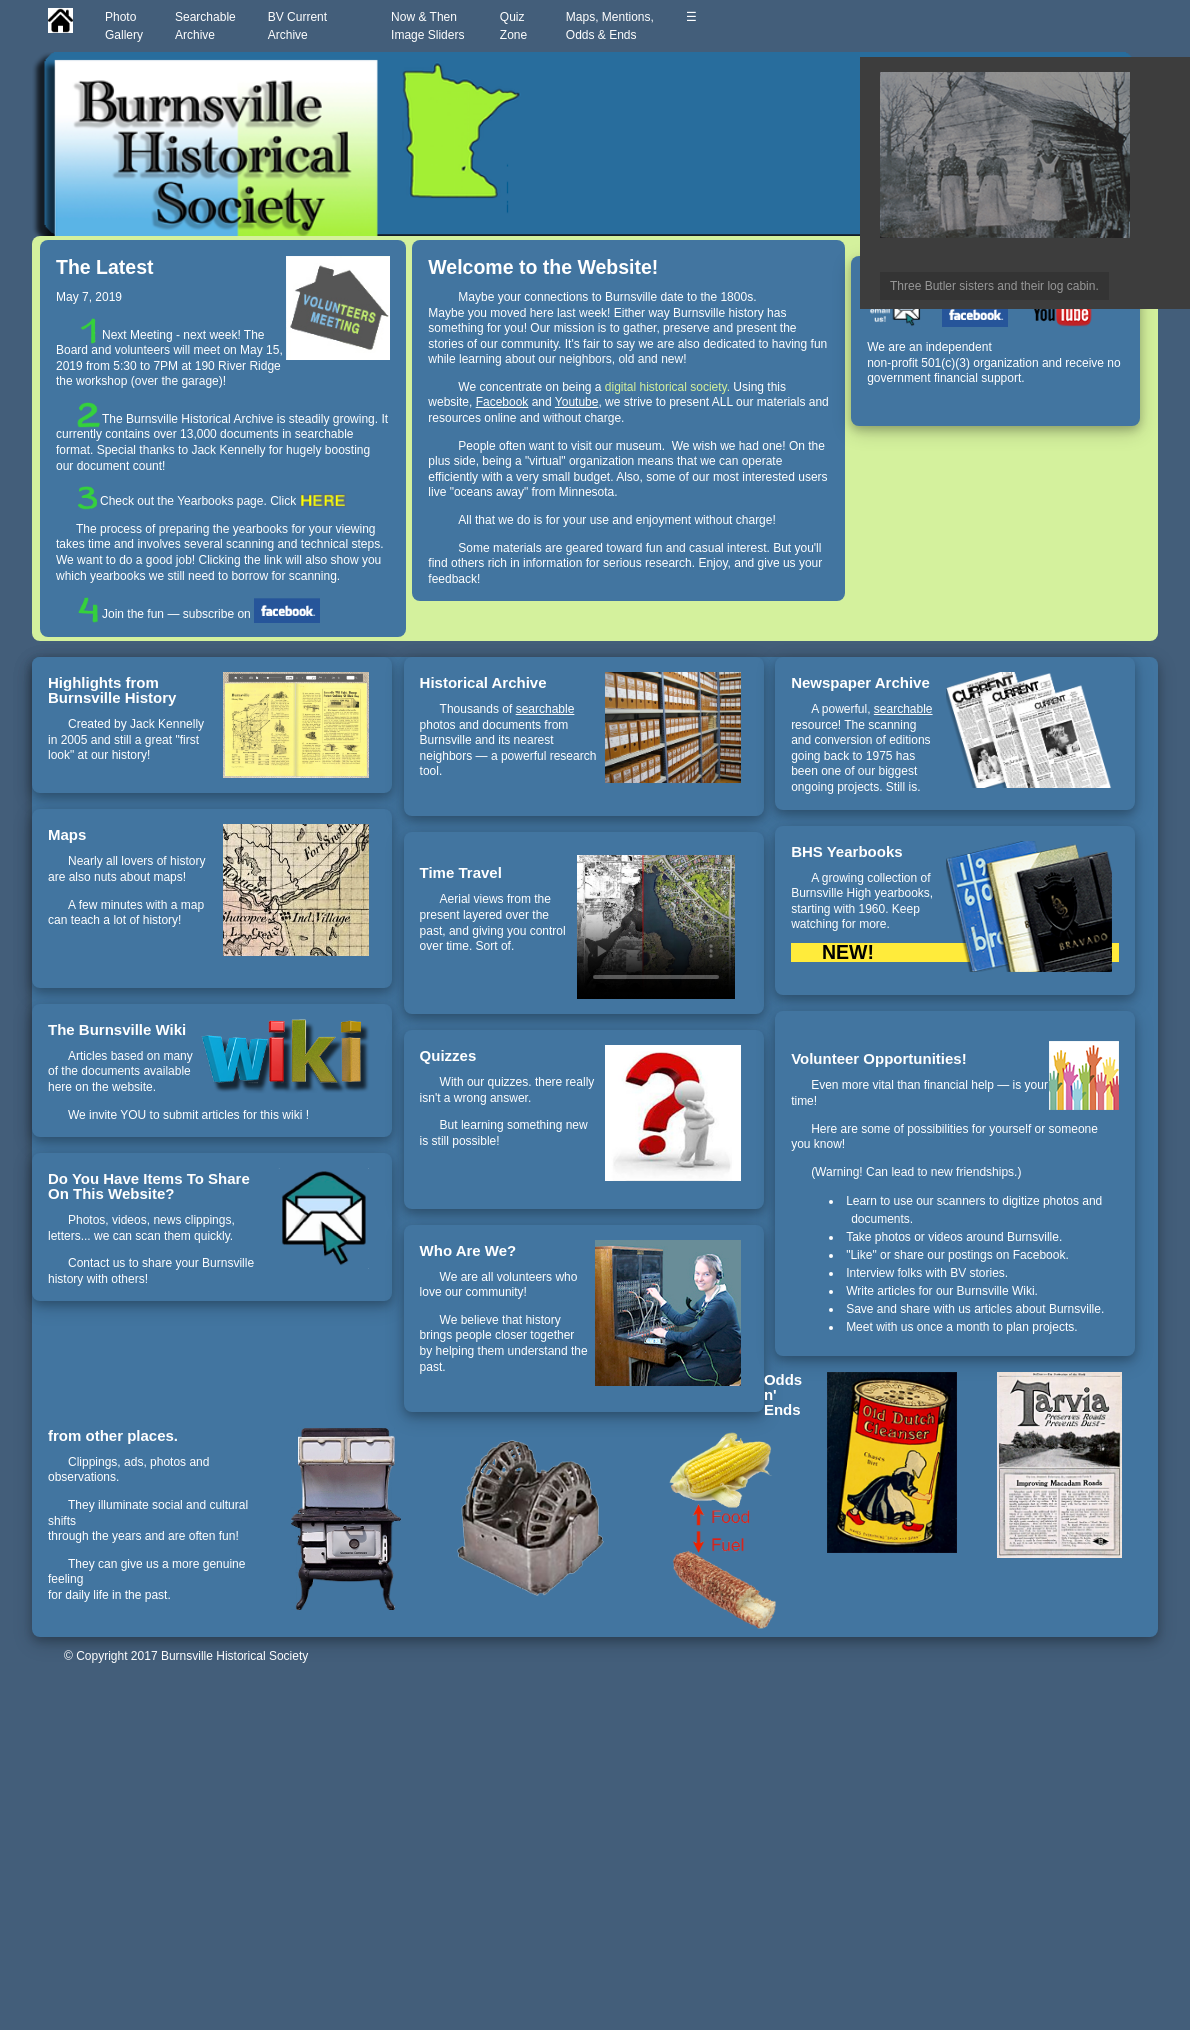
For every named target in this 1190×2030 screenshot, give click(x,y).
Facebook (502, 402)
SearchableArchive (205, 26)
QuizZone (517, 26)
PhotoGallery (124, 26)
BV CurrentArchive (297, 26)
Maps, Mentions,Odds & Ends (610, 26)
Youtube (577, 402)
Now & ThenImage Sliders (429, 26)
